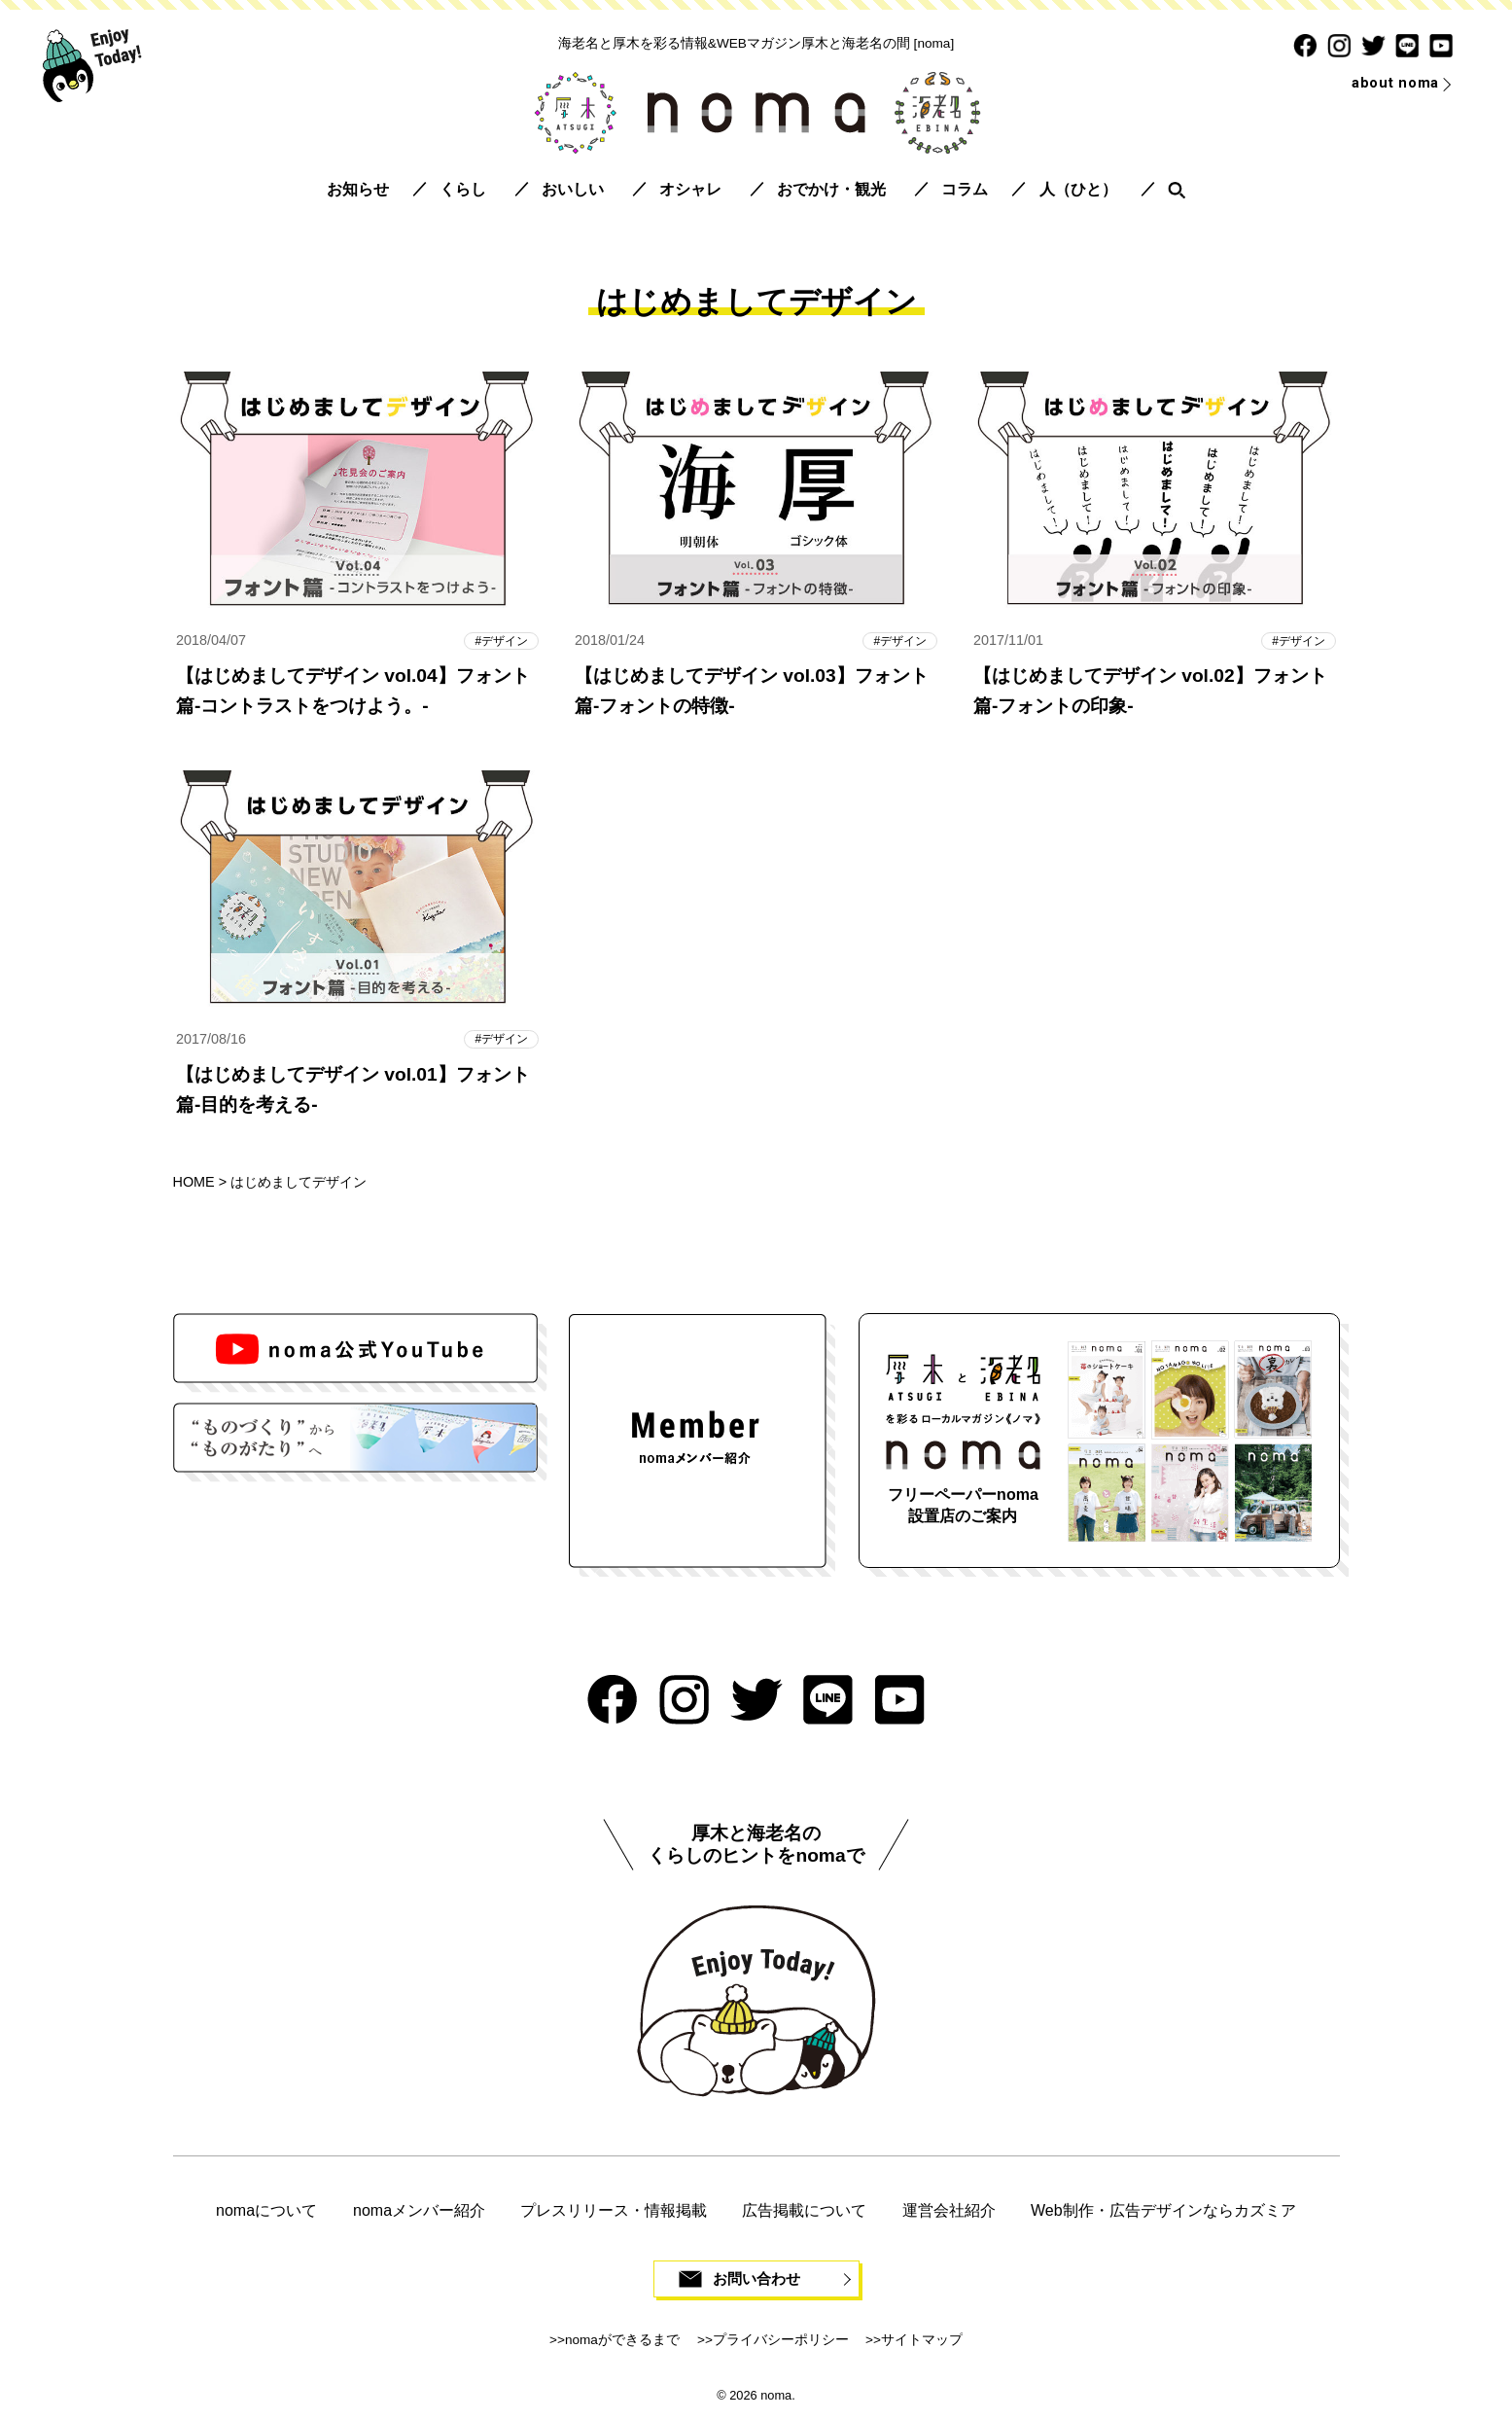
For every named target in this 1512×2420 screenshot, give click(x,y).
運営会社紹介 (949, 2212)
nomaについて (266, 2212)
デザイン (502, 640)
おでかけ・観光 (831, 189)
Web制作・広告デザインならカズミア (1163, 2212)
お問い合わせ (756, 2281)
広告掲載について (804, 2212)
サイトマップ (922, 2342)
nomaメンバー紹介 (419, 2212)
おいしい (573, 189)
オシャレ (690, 189)
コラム (964, 189)
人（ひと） (1078, 189)
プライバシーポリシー (780, 2342)
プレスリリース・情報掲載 (613, 2212)
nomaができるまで (622, 2342)
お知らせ (358, 189)
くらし (463, 189)
